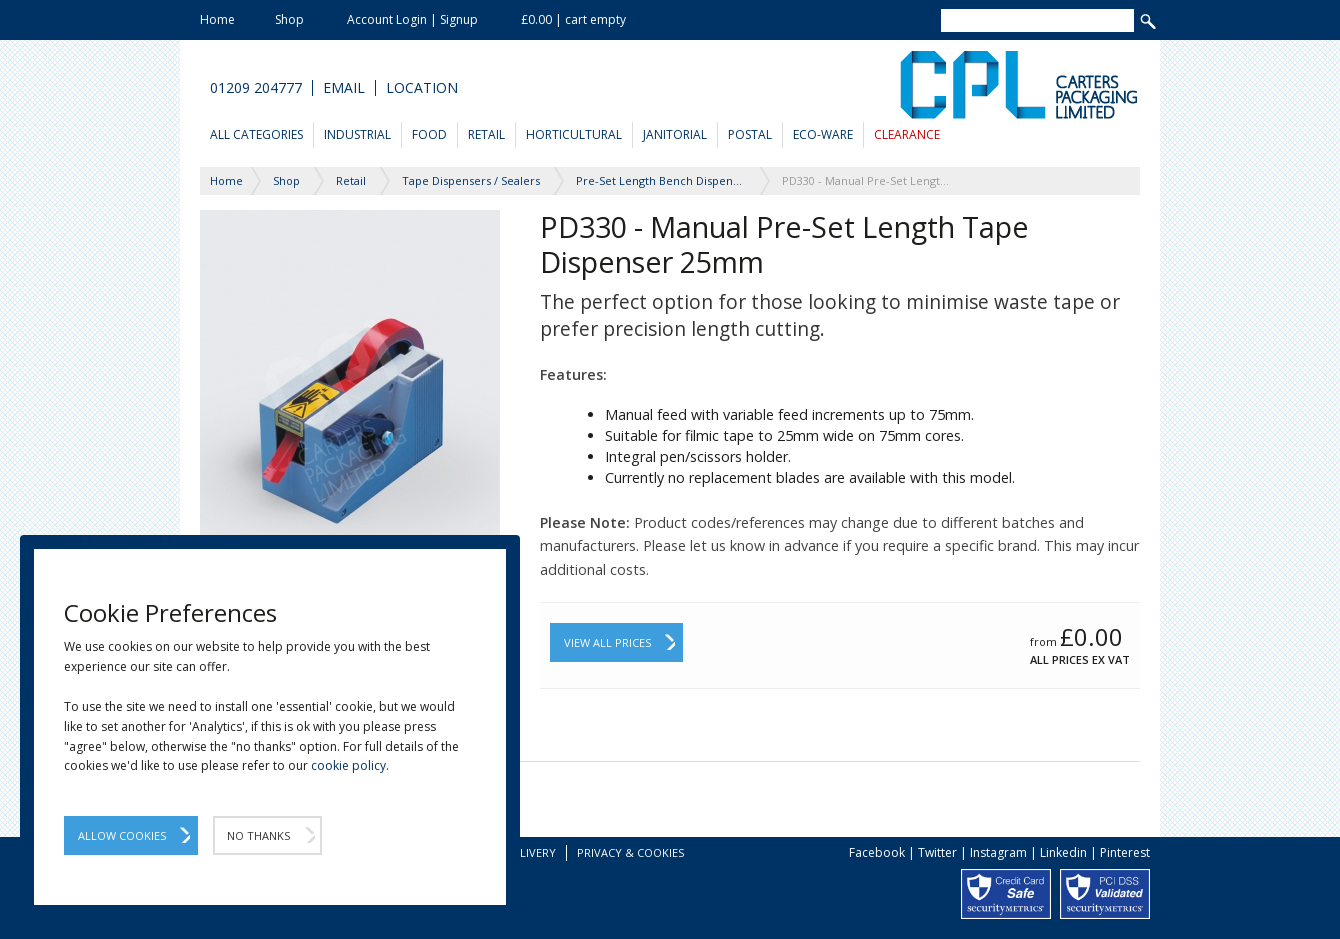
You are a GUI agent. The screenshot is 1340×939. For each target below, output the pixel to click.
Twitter (937, 852)
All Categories (256, 134)
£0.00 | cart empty (573, 19)
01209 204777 (256, 88)
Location (422, 88)
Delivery (531, 852)
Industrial (357, 134)
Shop (289, 19)
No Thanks (258, 835)
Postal (750, 134)
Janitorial (675, 134)
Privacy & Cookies (630, 852)
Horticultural (574, 134)
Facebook (877, 852)
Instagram (998, 852)
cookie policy (348, 765)
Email (344, 88)
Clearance (907, 134)
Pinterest (1125, 852)
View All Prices (607, 642)
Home (217, 19)
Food (429, 134)
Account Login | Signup (412, 19)
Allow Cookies (122, 835)
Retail (486, 134)
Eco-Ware (823, 134)
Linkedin (1063, 852)
